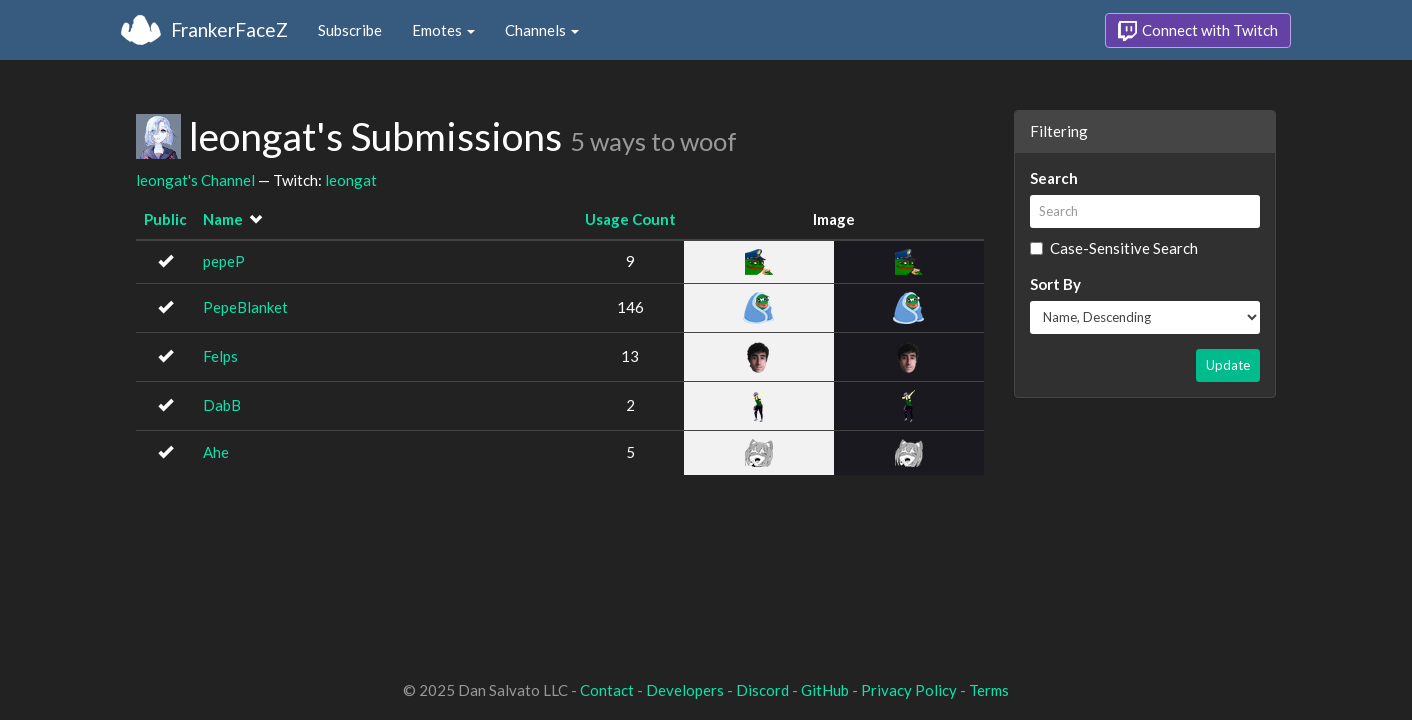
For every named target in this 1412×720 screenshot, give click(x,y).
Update (1228, 365)
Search (1054, 178)
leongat (351, 180)
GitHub (825, 690)
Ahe (216, 452)
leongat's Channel (195, 180)
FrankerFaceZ (229, 29)
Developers (685, 690)
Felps (220, 356)
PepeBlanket (245, 307)
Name (223, 219)
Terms (989, 690)
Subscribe (350, 30)
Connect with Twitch (1198, 31)
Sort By (1055, 284)
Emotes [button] (443, 30)
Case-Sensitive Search (1114, 248)
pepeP (224, 261)
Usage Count (630, 219)
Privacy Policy (909, 690)
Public (165, 219)
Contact (607, 690)
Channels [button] (542, 30)
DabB (222, 405)
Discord (762, 690)
